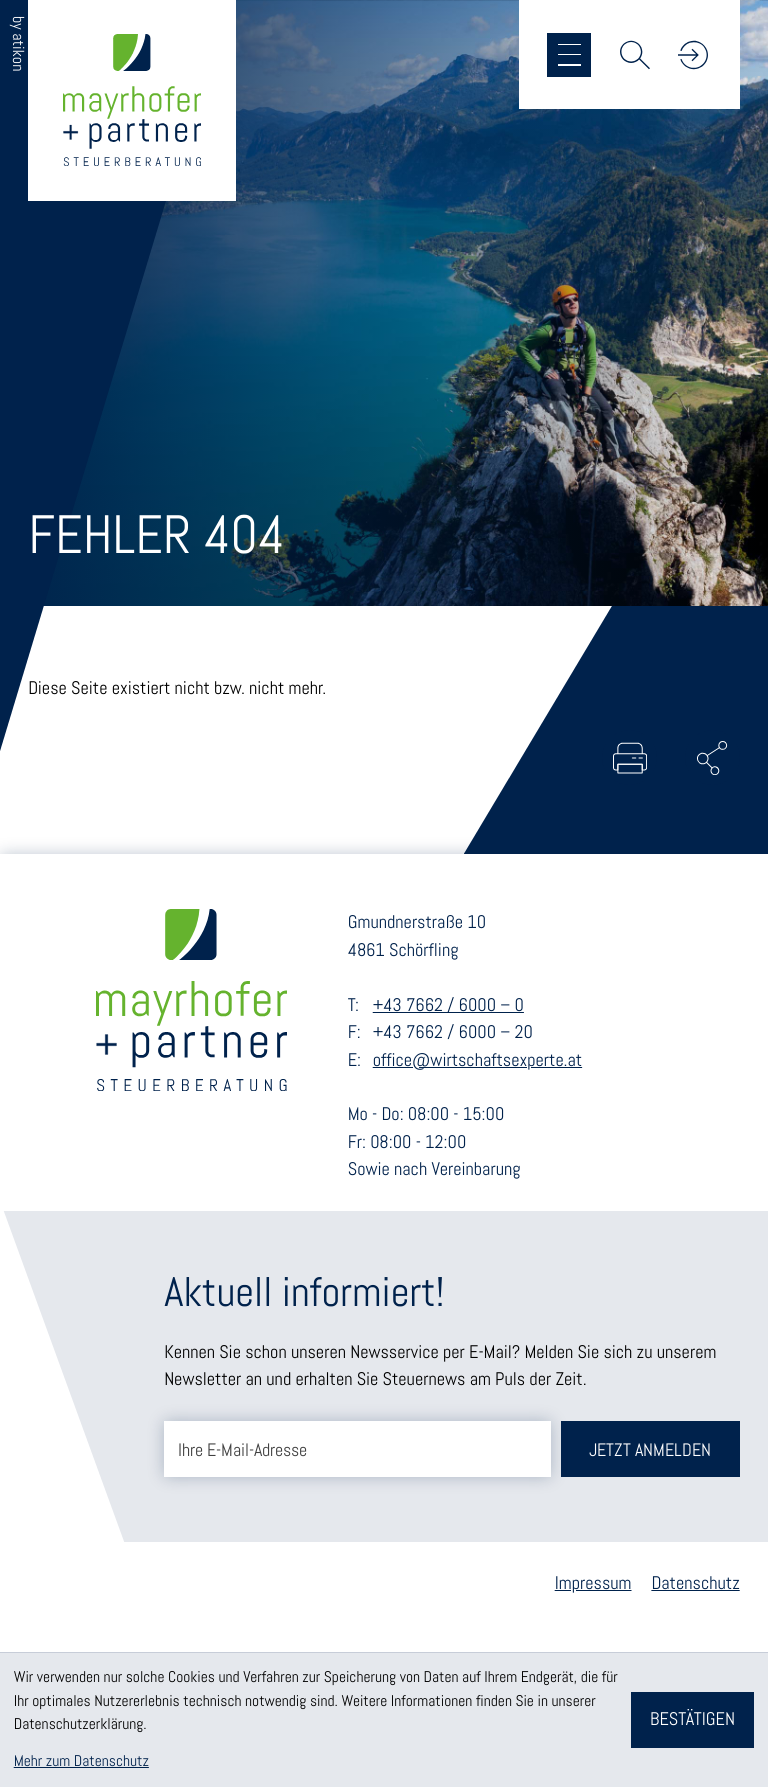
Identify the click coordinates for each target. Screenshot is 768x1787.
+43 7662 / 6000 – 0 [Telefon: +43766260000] (448, 1005)
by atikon (18, 43)
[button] (693, 55)
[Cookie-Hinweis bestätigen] (693, 1720)
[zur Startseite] (132, 100)
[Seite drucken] (629, 757)
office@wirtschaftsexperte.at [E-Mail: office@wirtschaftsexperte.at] (477, 1060)
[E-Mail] (357, 1449)
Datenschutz (695, 1583)
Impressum (593, 1583)
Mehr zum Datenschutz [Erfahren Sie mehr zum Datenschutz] (81, 1761)
